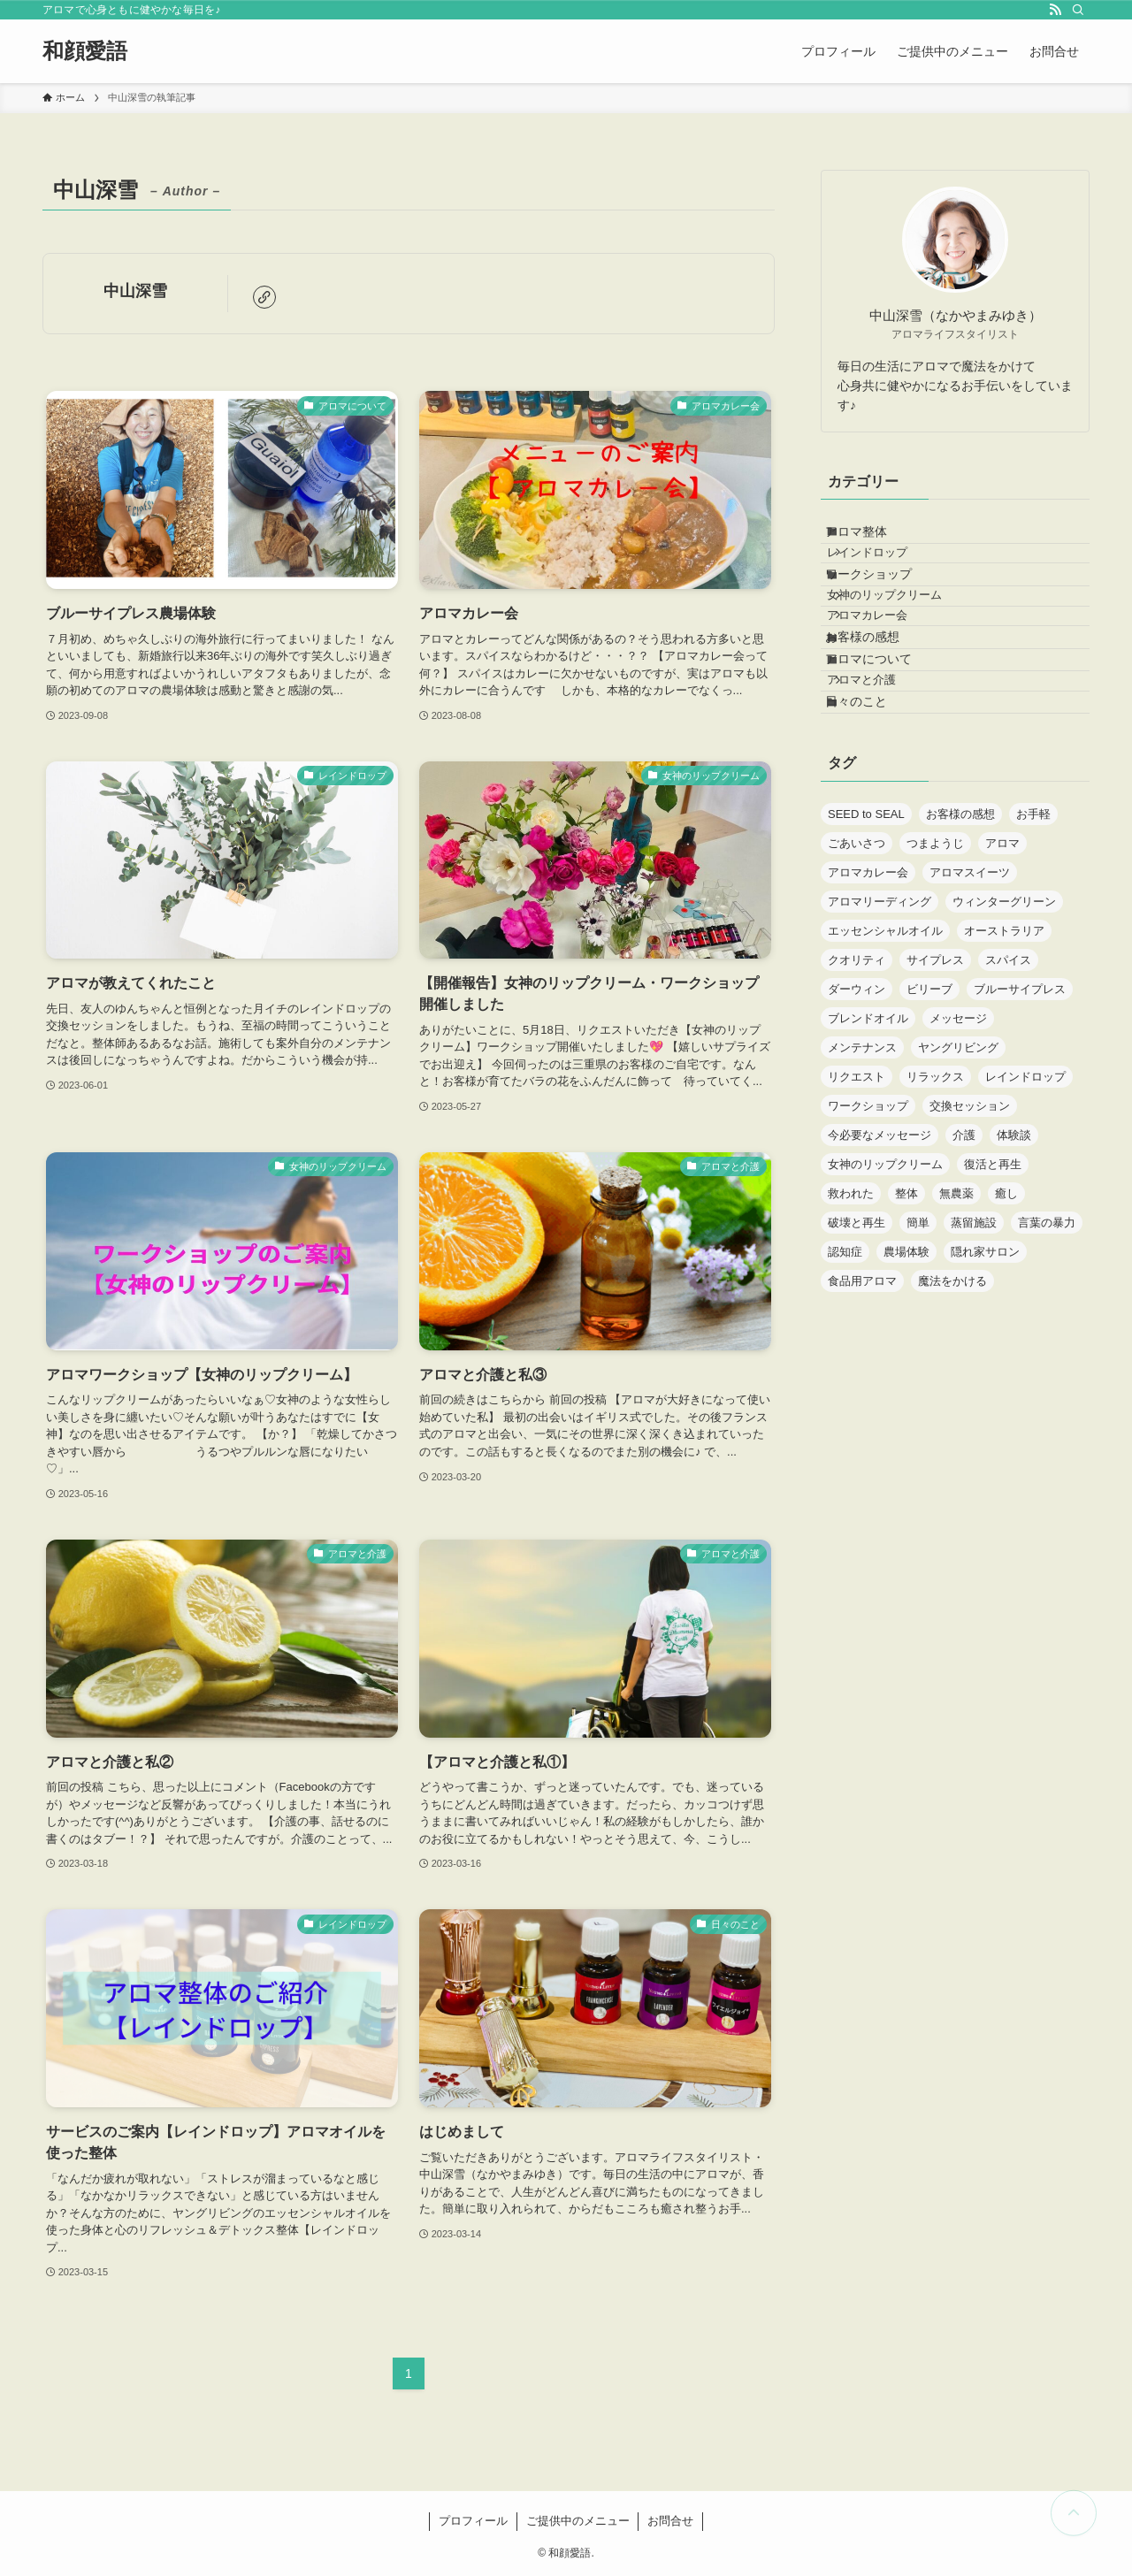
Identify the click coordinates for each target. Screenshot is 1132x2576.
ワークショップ (886, 608)
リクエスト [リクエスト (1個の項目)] (856, 1200)
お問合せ (670, 2520)
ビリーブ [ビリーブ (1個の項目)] (929, 1113)
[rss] (1055, 9)
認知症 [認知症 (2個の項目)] (845, 1375)
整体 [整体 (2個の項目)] (906, 1317)
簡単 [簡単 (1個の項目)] (917, 1346)
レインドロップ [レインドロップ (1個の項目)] (1025, 1200)
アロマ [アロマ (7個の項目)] (1002, 967)
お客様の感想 (880, 711)
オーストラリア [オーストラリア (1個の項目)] (1004, 1054)
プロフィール (473, 2520)
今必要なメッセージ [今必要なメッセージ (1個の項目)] (879, 1258)
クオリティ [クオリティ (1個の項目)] (856, 1083)
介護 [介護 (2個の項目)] (963, 1258)
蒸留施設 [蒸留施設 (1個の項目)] (974, 1346)
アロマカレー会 (889, 676)
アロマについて (886, 748)
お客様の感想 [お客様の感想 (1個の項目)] (960, 937)
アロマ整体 (874, 538)
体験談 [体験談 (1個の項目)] (1014, 1258)
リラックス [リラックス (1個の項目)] (935, 1200)
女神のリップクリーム (906, 643)
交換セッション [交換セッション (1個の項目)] (969, 1229)
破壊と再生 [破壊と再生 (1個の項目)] (856, 1346)
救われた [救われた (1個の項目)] (851, 1317)
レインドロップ (889, 573)
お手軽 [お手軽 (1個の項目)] (1033, 937)
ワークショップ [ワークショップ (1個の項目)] (868, 1229)
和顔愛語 (84, 51)
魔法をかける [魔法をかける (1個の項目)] (952, 1404)
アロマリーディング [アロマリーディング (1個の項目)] (879, 1025)
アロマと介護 (883, 783)
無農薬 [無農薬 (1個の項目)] (956, 1317)
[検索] (1078, 9)
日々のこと (874, 818)
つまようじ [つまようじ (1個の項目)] (935, 967)
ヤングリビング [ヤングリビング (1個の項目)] (958, 1171)
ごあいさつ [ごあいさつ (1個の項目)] (856, 967)
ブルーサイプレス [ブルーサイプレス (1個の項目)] (1020, 1113)
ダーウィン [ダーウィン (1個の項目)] (856, 1113)
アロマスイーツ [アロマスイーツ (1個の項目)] (969, 996)
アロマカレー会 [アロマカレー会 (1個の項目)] (868, 996)
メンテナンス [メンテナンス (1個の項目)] (862, 1171)
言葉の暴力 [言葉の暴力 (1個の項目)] (1046, 1346)
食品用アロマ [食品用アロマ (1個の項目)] (862, 1404)
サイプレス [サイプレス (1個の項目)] (935, 1083)
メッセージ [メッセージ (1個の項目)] (958, 1142)
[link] (264, 297)
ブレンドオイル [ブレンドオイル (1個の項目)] (868, 1142)
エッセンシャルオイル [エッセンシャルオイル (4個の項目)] (885, 1054)
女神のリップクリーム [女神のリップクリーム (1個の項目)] (885, 1288)
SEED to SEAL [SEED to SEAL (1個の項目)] (866, 937)
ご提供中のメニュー (578, 2520)
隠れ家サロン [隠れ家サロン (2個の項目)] (985, 1375)
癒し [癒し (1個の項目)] (1006, 1317)
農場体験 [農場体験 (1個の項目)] (906, 1375)
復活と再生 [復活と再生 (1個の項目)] (992, 1288)
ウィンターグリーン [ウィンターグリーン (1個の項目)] (1004, 1025)
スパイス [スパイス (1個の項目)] (1008, 1083)
